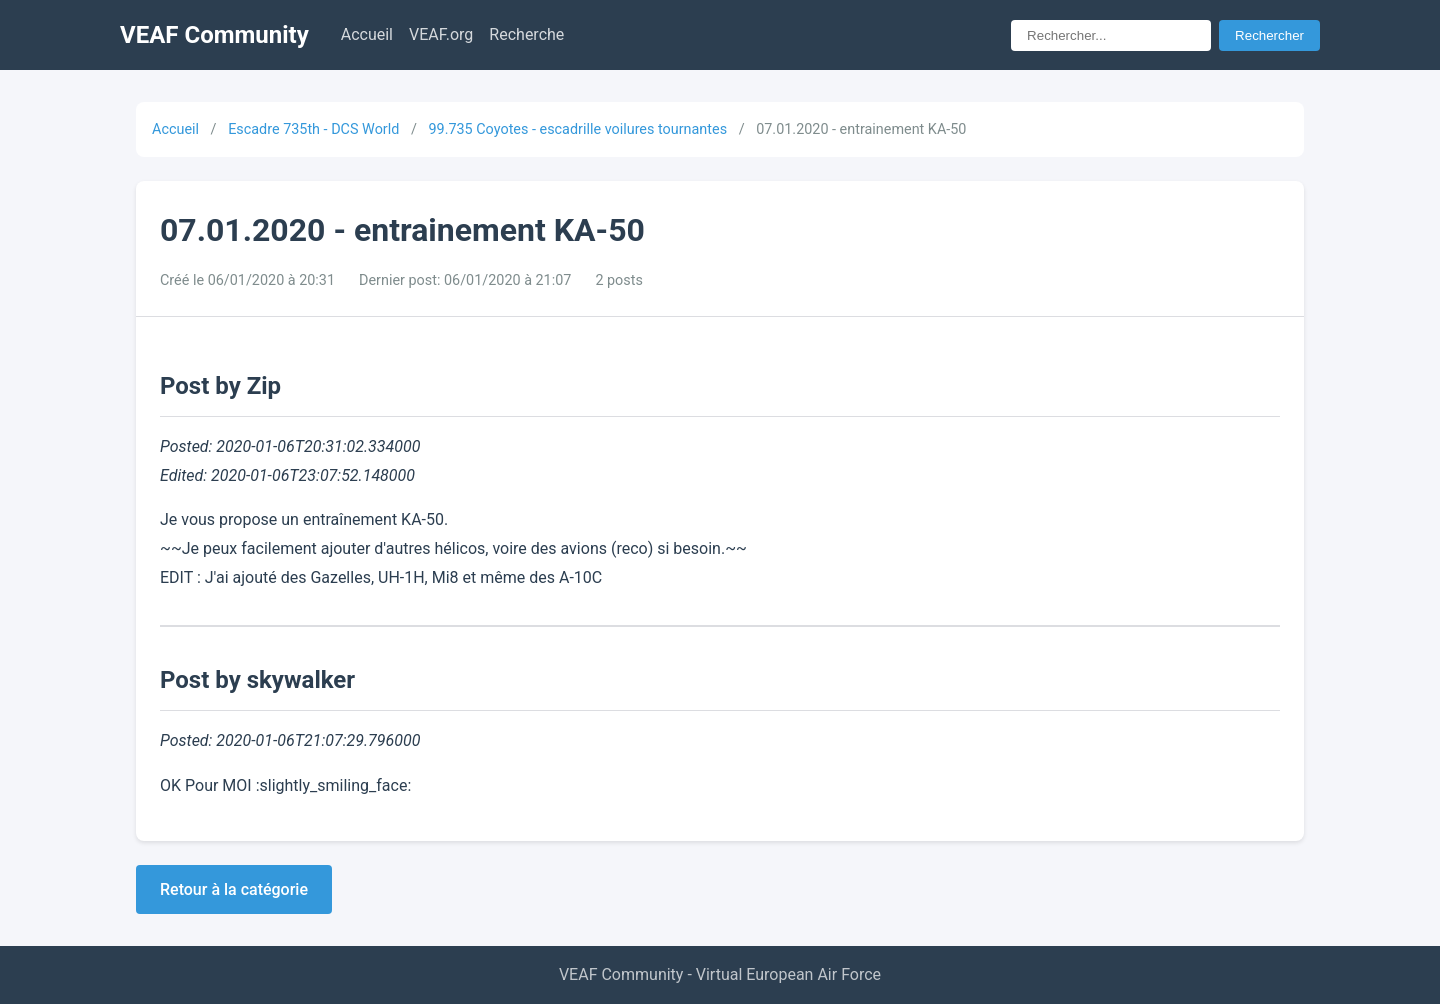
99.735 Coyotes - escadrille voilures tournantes (577, 129)
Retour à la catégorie (234, 889)
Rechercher (1269, 35)
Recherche (526, 34)
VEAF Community (214, 35)
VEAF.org (441, 34)
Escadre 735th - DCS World (313, 129)
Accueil (367, 34)
